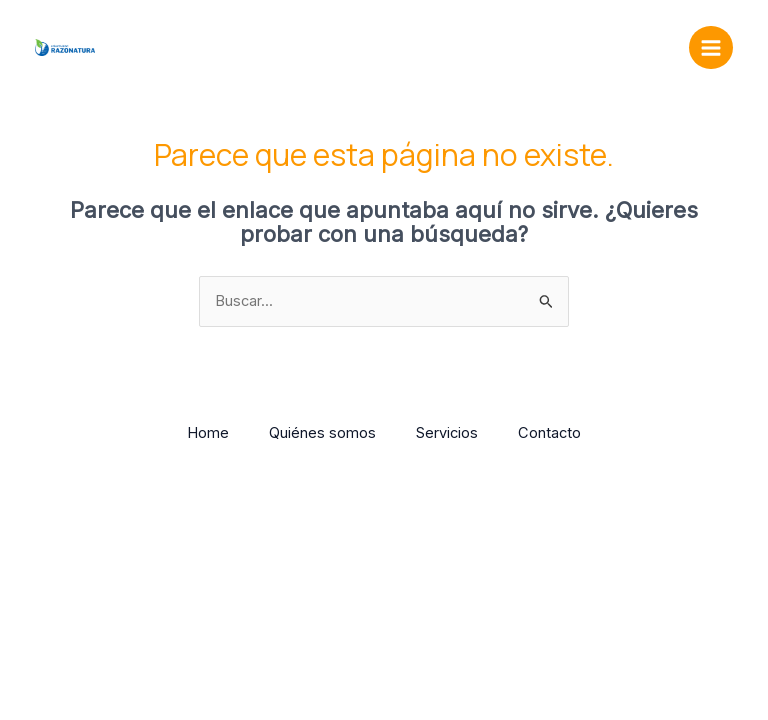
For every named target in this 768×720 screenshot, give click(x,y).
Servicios (447, 433)
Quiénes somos (322, 433)
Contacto (549, 433)
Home (208, 433)
